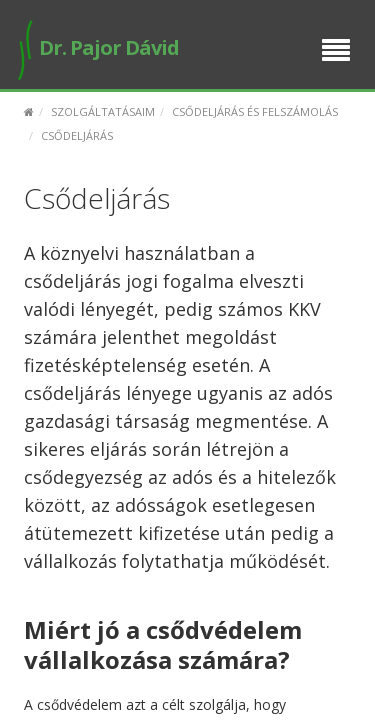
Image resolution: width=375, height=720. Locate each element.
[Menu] (336, 52)
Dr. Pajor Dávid (97, 47)
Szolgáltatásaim (103, 111)
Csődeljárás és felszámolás (255, 111)
